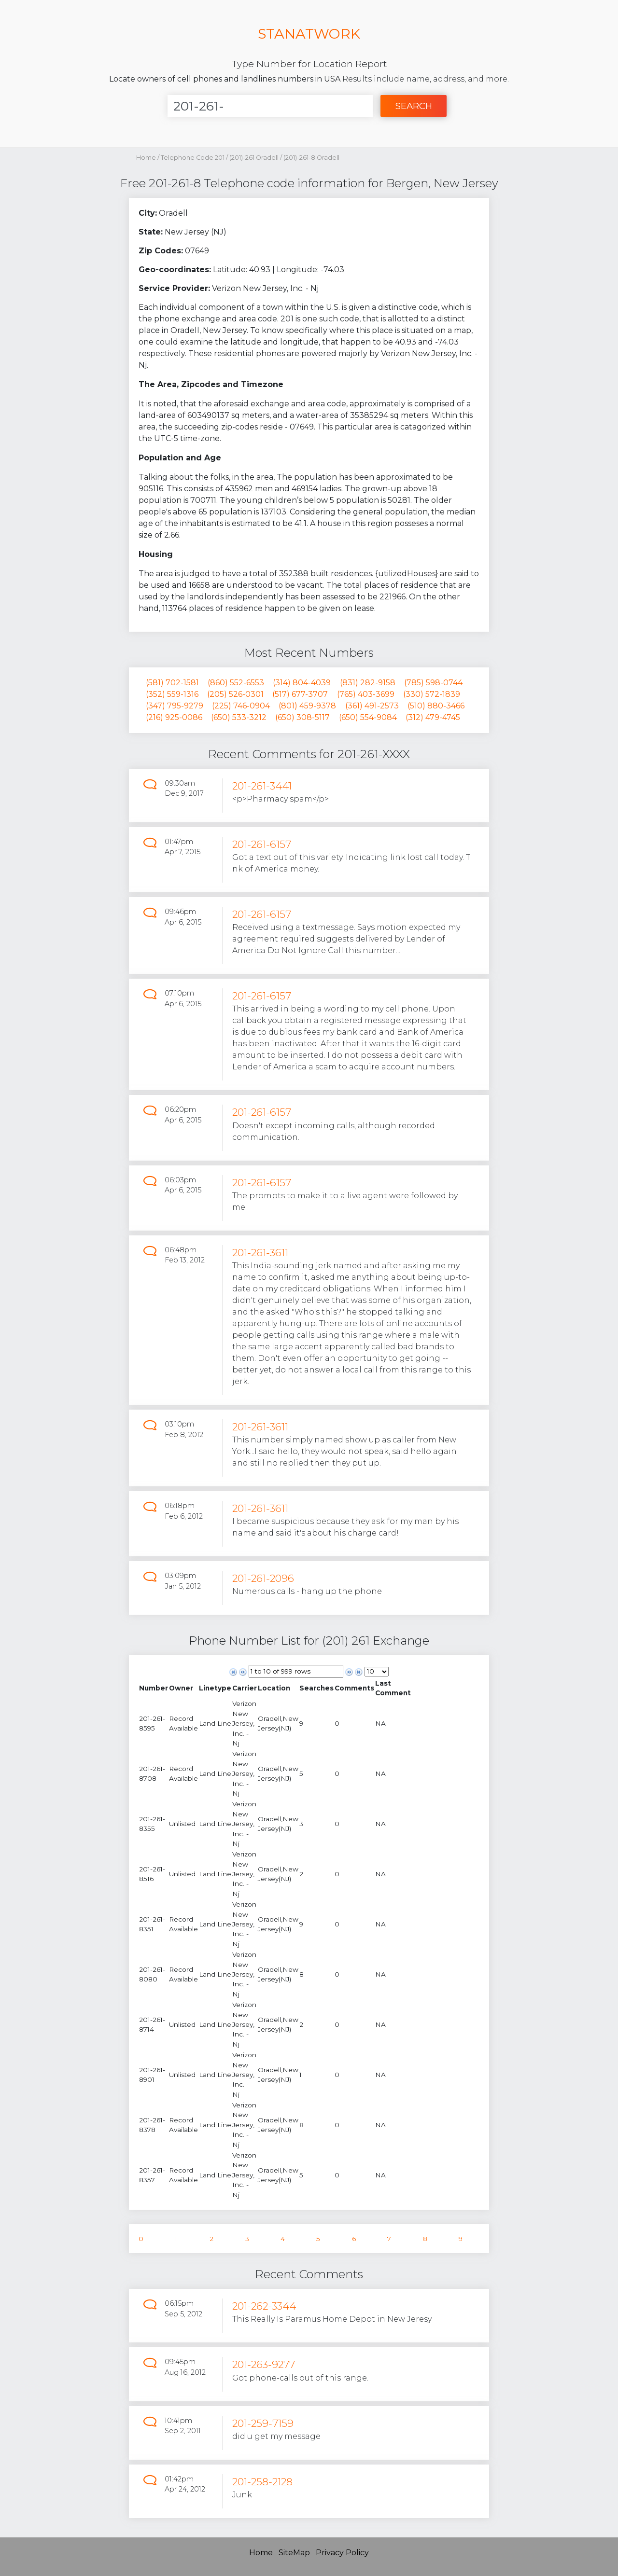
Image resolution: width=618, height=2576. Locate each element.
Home (146, 157)
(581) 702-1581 (172, 682)
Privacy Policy (342, 2552)
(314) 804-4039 (302, 682)
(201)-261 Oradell (254, 157)
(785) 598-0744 (433, 682)
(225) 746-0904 (241, 705)
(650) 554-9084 (368, 717)
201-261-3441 (262, 786)
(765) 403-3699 (365, 694)
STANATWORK (309, 33)
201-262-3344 (264, 2306)
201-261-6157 (261, 844)
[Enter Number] (270, 106)
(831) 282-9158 (367, 682)
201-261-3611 (260, 1252)
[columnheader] (154, 1688)
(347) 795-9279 (174, 705)
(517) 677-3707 (300, 694)
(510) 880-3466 (435, 705)
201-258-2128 (262, 2482)
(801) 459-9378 (307, 705)
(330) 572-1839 (431, 694)
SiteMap (294, 2552)
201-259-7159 (263, 2423)
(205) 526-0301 (235, 694)
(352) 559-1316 (172, 694)
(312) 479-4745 (433, 717)
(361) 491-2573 (372, 705)
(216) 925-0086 (174, 717)
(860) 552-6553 (236, 682)
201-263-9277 (263, 2364)
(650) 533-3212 (239, 717)
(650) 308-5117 (302, 717)
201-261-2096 (263, 1578)
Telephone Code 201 (193, 157)
